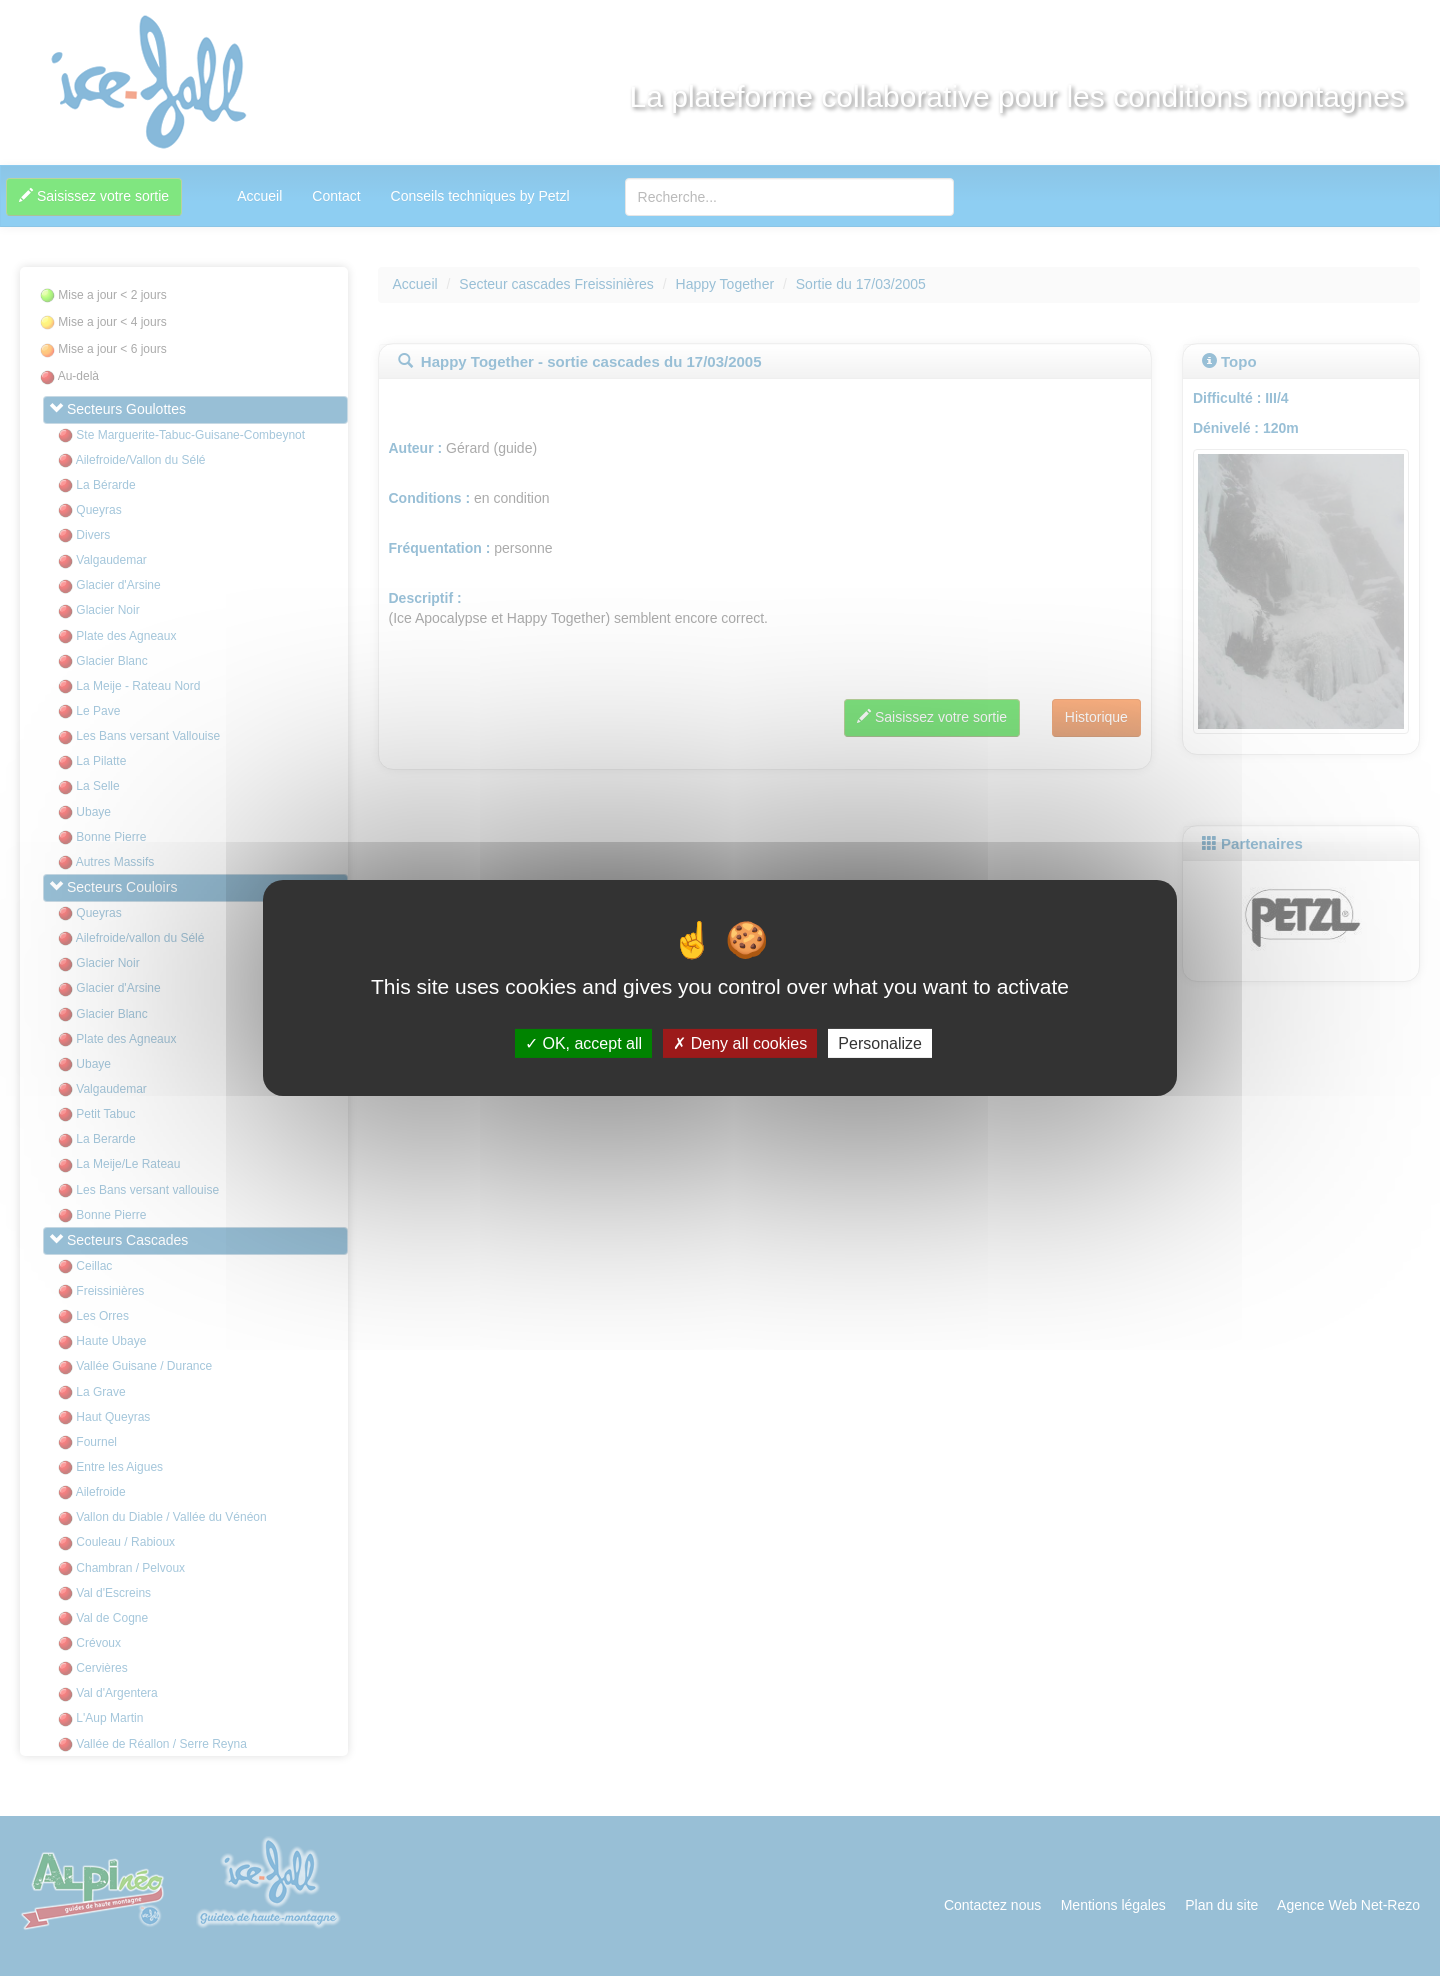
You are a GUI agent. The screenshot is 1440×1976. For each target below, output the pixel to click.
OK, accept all (583, 1043)
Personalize (880, 1043)
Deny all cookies (740, 1043)
